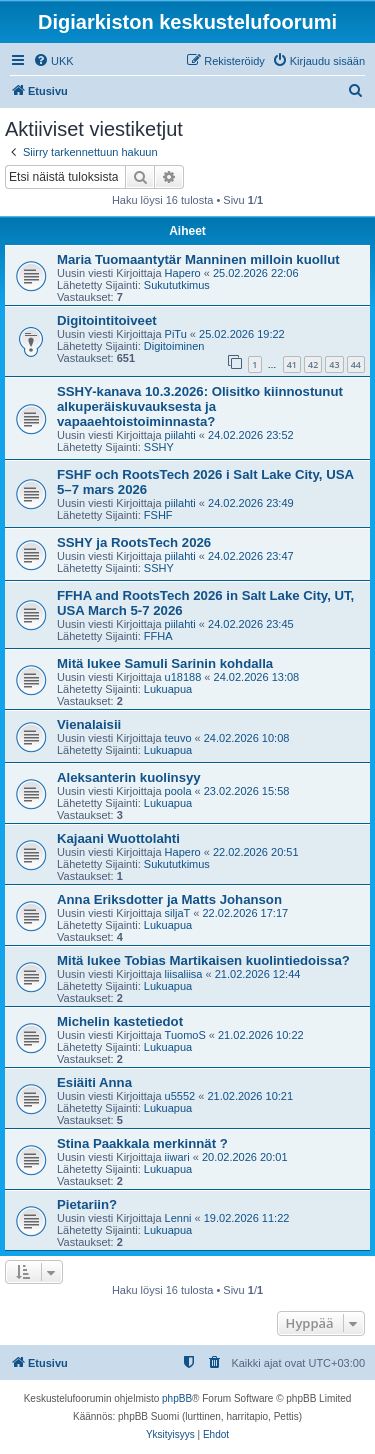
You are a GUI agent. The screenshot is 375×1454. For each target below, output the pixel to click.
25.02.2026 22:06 (256, 273)
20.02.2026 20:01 (245, 1157)
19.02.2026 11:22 (247, 1218)
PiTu (176, 334)
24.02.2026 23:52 (251, 435)
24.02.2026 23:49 (251, 503)
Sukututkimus (177, 285)
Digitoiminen (174, 346)
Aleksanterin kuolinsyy (129, 777)
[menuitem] (53, 61)
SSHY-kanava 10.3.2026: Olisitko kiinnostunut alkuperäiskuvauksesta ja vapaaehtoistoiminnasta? (200, 406)
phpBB (177, 1398)
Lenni (178, 1218)
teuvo (178, 738)
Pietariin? (87, 1204)
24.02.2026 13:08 (257, 677)
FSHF (158, 515)
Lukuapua (168, 689)
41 (292, 364)
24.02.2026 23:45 (251, 624)
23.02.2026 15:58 (247, 791)
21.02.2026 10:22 (261, 1035)
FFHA (158, 636)
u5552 (180, 1096)
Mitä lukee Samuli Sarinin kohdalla (165, 663)
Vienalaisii (89, 724)
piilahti (180, 435)
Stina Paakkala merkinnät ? (142, 1143)
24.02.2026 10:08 (247, 738)
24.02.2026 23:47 (251, 556)
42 (313, 364)
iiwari (177, 1157)
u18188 (183, 677)
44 (356, 364)
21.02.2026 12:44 (258, 974)
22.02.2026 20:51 (256, 852)
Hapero (183, 273)
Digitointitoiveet (107, 320)
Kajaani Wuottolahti (118, 838)
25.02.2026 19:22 (242, 334)
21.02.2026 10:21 (250, 1096)
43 (334, 364)
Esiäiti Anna (94, 1082)
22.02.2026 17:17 (246, 913)
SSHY (159, 447)
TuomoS (185, 1035)
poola (178, 791)
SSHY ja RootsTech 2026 (134, 542)
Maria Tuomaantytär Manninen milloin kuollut (198, 259)
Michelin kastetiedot (120, 1021)
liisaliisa (184, 974)
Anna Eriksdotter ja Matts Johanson (169, 899)
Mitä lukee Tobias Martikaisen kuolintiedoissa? (203, 960)
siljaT (178, 913)
